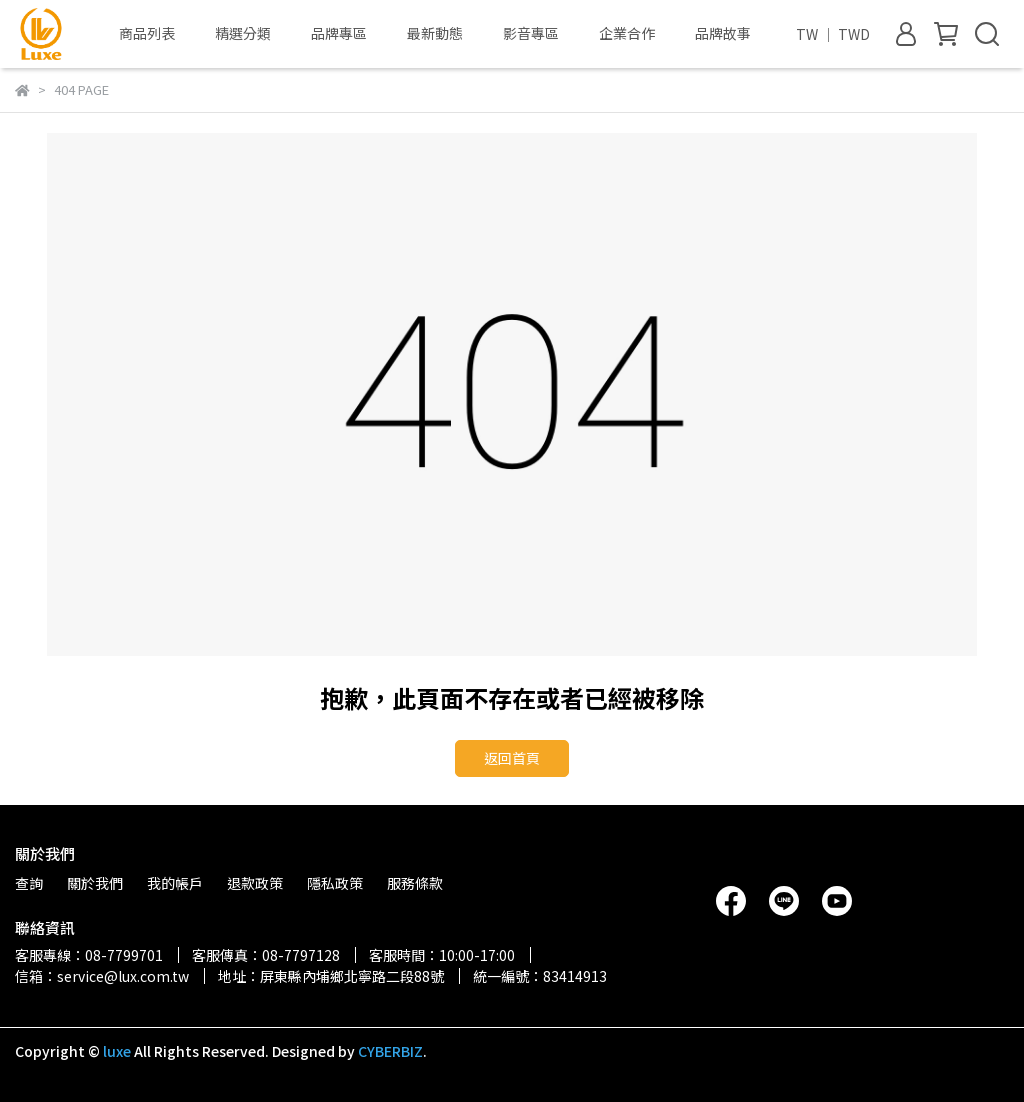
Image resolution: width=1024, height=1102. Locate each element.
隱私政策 (335, 883)
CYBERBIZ (390, 1051)
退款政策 (255, 883)
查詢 (29, 883)
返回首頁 (512, 758)
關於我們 (95, 883)
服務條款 (415, 883)
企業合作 (627, 33)
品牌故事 (723, 33)
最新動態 (435, 33)
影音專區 (531, 33)
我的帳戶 (175, 883)
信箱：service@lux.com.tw (102, 976)
